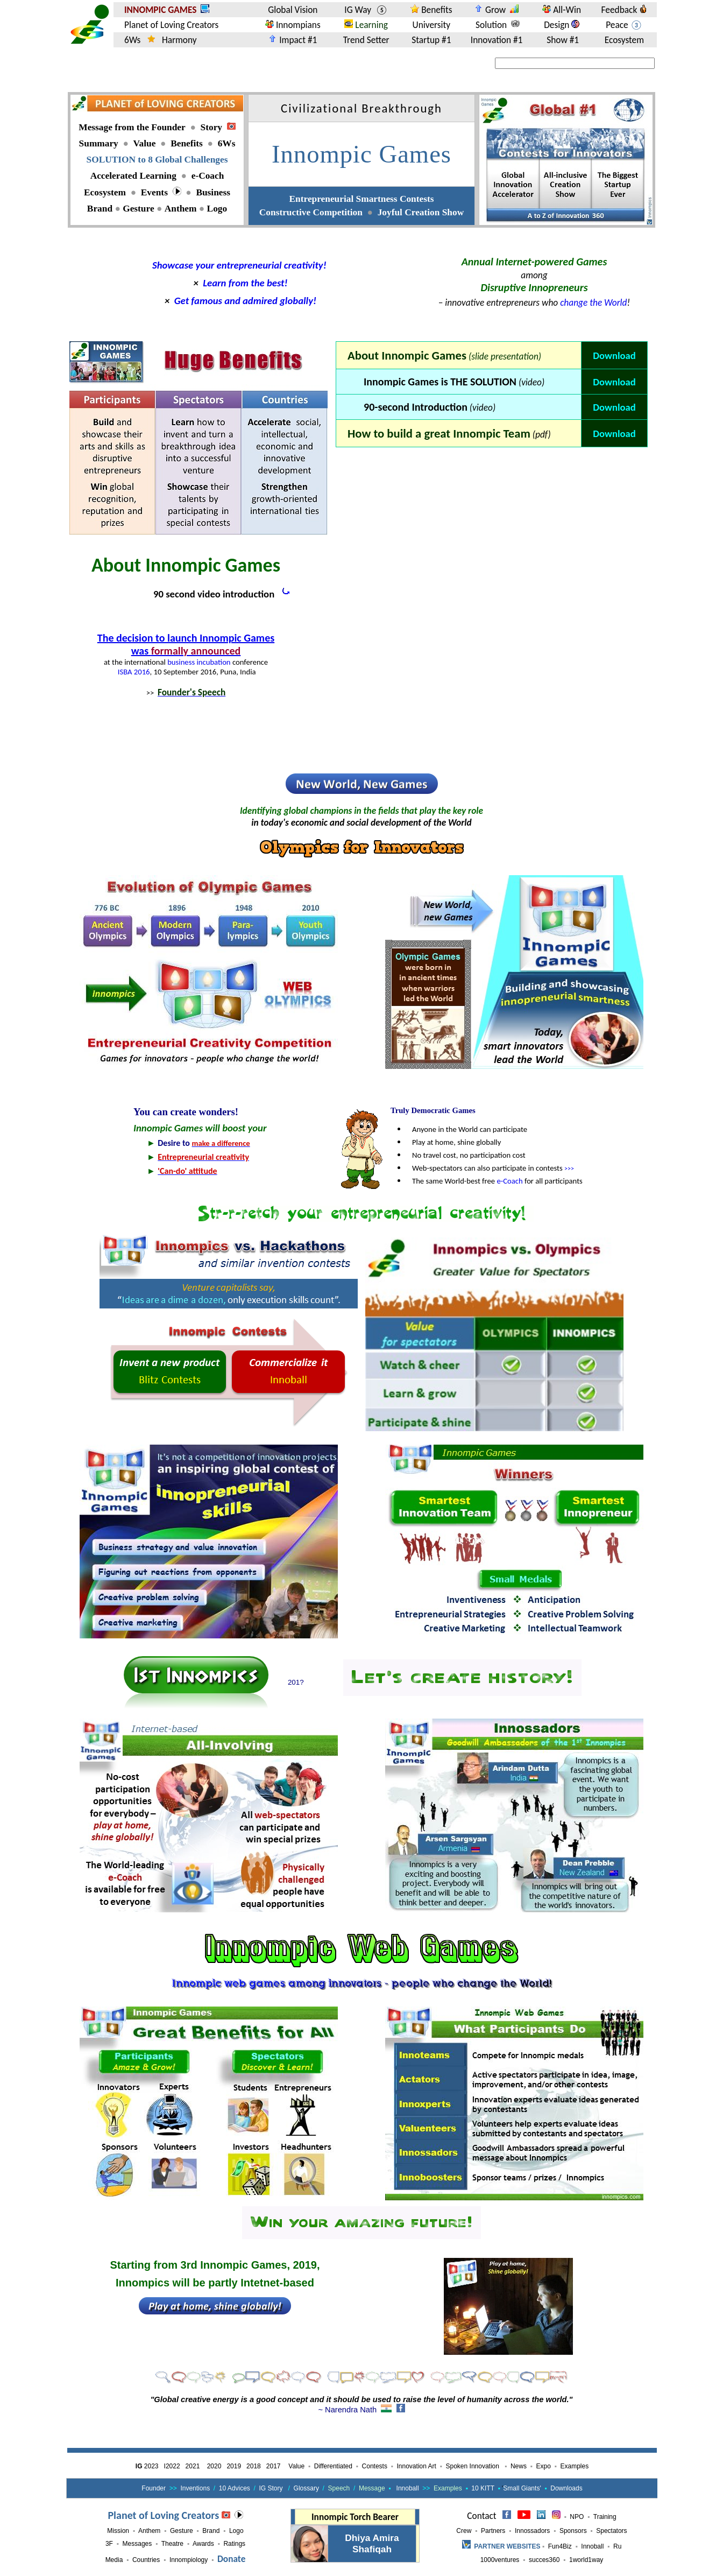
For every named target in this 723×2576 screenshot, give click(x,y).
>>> (569, 1168)
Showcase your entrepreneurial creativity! (239, 265)
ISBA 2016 (134, 672)
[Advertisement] (492, 496)
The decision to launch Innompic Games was (185, 644)
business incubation (198, 662)
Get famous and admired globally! (245, 300)
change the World (593, 302)
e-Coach (509, 1181)
